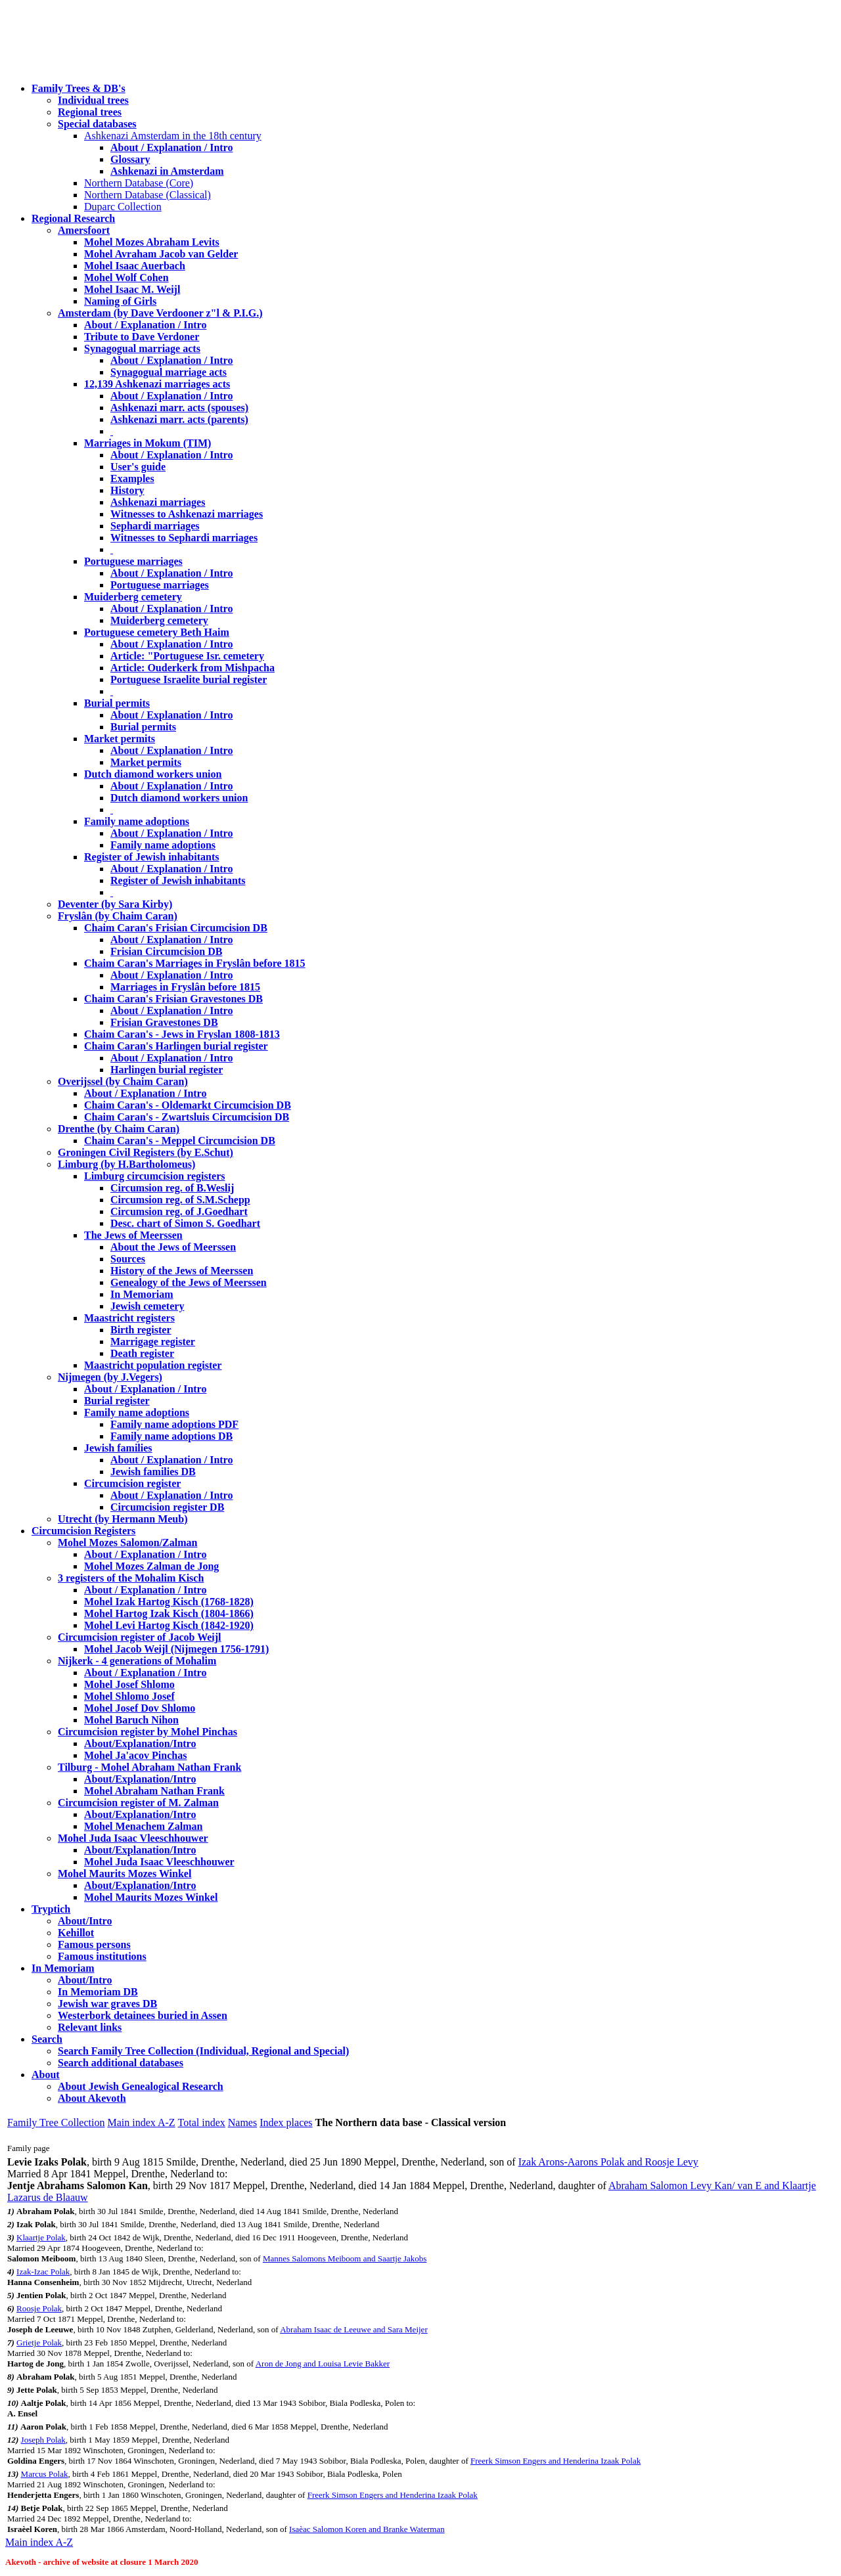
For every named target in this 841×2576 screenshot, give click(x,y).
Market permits (119, 738)
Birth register (140, 1329)
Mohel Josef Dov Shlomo (139, 1708)
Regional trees (90, 112)
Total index (201, 2122)
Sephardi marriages (155, 525)
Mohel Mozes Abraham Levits (151, 242)
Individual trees (93, 100)
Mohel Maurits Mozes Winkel (150, 1897)
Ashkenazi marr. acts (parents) (179, 419)
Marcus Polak (44, 2474)
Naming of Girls (120, 301)
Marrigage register (152, 1341)
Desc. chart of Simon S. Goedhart (185, 1223)
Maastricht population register (152, 1365)
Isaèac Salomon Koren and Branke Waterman (367, 2529)
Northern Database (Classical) (147, 194)
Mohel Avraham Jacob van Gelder (161, 253)
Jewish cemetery (147, 1306)
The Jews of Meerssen (133, 1235)
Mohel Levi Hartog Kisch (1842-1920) (169, 1625)
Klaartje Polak (41, 2237)
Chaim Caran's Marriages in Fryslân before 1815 (195, 963)
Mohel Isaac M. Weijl (132, 289)
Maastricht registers (129, 1317)
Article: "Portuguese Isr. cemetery (187, 655)
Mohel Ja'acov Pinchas (135, 1755)
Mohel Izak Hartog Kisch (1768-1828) (169, 1601)
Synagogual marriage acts (142, 348)
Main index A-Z (141, 2122)
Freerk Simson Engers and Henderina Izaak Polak (555, 2461)
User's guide (138, 466)
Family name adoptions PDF (174, 1424)
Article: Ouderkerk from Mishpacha (192, 667)
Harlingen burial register (166, 1069)
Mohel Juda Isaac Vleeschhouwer (159, 1861)
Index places (286, 2122)
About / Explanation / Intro (171, 147)
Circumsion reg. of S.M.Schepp (180, 1199)
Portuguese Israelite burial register (188, 679)
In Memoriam (141, 1294)
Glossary (130, 159)
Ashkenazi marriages (157, 502)
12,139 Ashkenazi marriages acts (157, 383)
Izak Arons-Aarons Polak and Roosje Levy (608, 2161)
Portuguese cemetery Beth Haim (156, 632)
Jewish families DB (153, 1471)
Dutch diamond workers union (152, 774)
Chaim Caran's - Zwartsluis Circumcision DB (186, 1116)
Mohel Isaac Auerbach (134, 265)
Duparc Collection (123, 206)
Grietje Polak (39, 2342)
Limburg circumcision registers (154, 1176)
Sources (127, 1258)
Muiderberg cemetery (133, 596)
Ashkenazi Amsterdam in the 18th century (172, 135)
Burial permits (117, 703)
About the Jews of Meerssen (173, 1247)
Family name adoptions (136, 821)
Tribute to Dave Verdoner (141, 336)
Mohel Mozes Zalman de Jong (151, 1566)
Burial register (117, 1400)
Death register (142, 1353)
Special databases (97, 123)
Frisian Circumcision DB (166, 951)
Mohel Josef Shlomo (129, 1684)
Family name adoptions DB (171, 1436)
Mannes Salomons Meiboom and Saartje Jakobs (345, 2258)
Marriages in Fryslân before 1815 (185, 986)
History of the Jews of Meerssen (181, 1270)
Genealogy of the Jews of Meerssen (188, 1282)
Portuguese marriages (133, 561)
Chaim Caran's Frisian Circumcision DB (175, 927)
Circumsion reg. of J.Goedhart (179, 1211)
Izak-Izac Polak (43, 2271)
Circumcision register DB (167, 1507)
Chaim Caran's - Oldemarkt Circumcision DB (187, 1105)
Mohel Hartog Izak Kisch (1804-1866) (169, 1613)
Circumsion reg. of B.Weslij (172, 1187)
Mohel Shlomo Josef (129, 1696)
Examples (132, 478)
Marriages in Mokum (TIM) (147, 443)
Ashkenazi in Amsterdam (166, 171)
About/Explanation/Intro (140, 1743)
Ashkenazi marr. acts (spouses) (179, 407)
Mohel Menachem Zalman (143, 1826)
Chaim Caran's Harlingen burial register (176, 1046)
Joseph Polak (43, 2440)
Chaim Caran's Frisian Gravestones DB (173, 998)
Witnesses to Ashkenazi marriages (186, 514)
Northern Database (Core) (138, 183)
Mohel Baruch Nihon (131, 1719)
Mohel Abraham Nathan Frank (154, 1790)
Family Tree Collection (55, 2122)
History (127, 490)
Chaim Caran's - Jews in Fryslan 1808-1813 (182, 1034)
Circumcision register (132, 1483)
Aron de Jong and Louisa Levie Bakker (323, 2363)
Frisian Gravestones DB (164, 1022)
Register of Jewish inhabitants (151, 856)
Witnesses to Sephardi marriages (184, 537)
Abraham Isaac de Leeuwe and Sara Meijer (354, 2329)
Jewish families (118, 1448)
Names (242, 2122)
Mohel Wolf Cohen (126, 277)
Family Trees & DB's (78, 88)
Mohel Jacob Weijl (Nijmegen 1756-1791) (176, 1648)
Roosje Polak (39, 2308)
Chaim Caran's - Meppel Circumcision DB (179, 1140)
